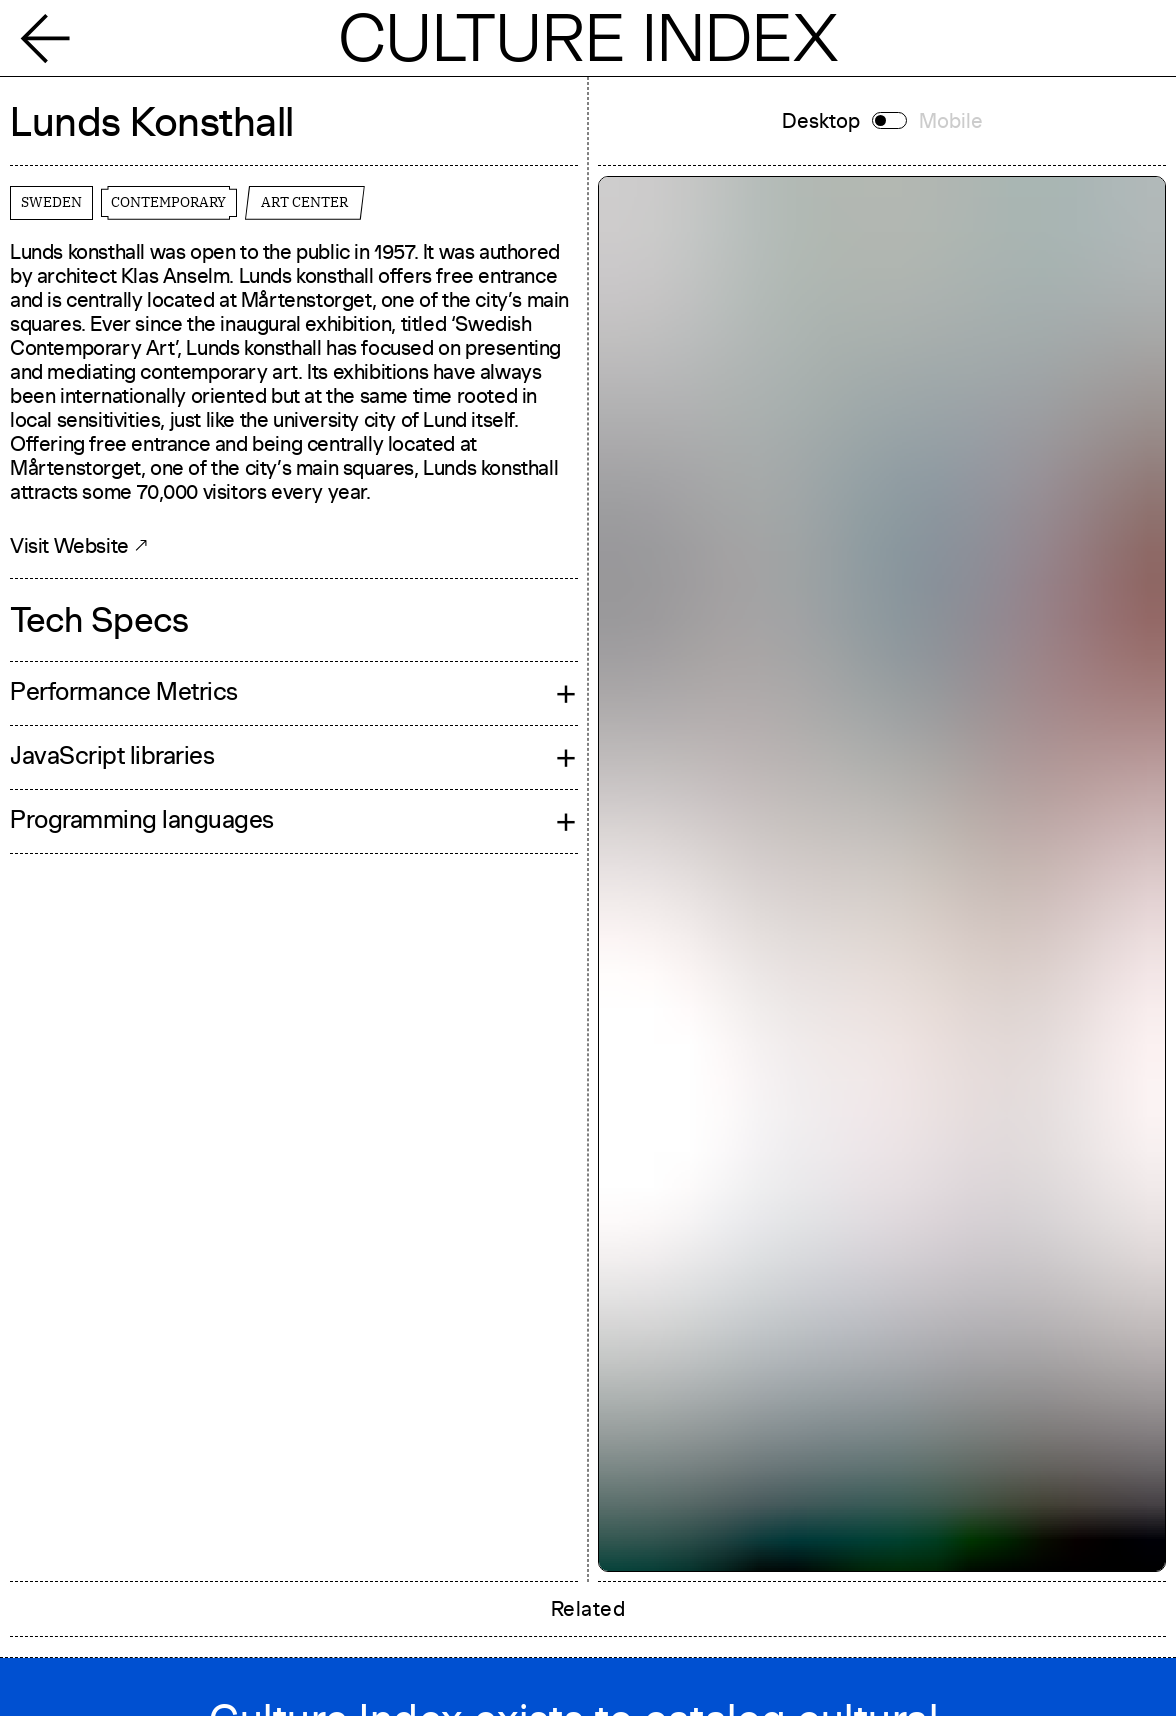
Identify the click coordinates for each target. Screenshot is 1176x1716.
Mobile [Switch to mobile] (951, 121)
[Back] (55, 37)
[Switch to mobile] (889, 120)
